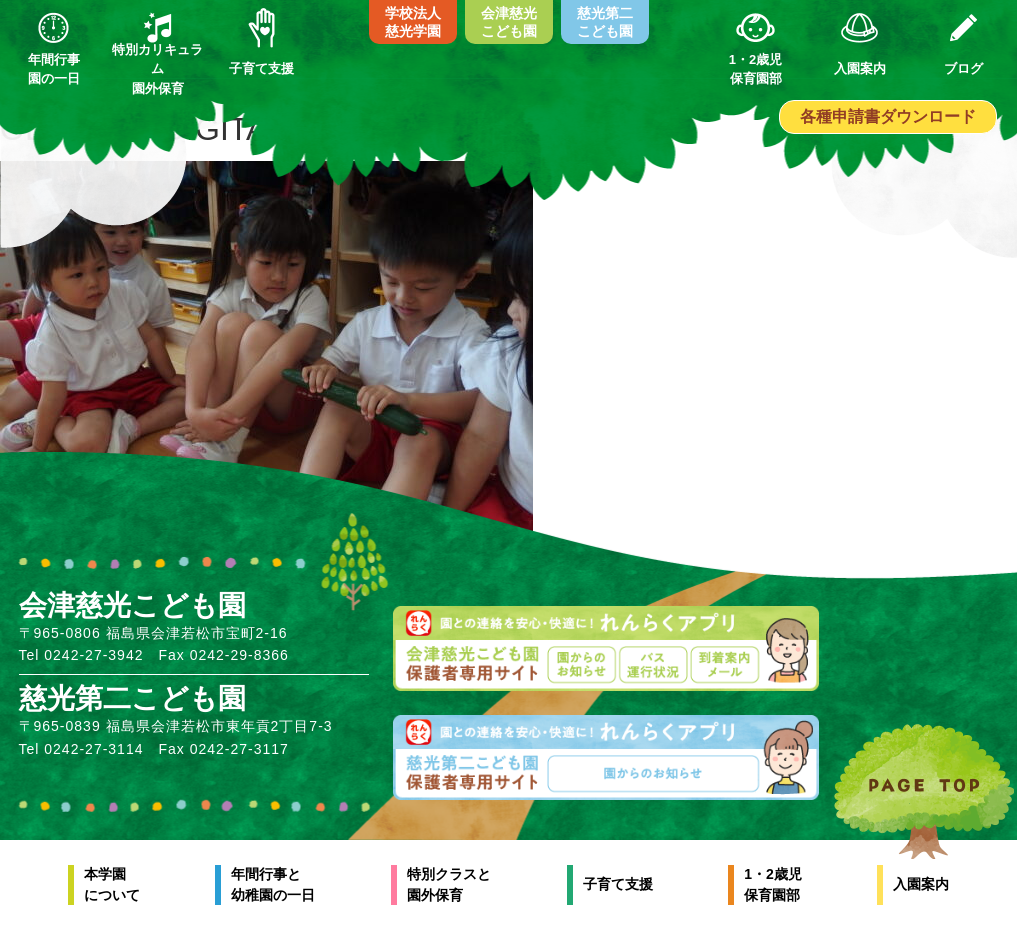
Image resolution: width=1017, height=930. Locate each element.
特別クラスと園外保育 (449, 884)
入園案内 (921, 884)
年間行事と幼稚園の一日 (273, 884)
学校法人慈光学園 (413, 22)
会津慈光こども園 (509, 22)
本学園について (112, 884)
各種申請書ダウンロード (888, 116)
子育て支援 (618, 884)
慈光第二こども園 (605, 22)
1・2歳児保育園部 (773, 884)
